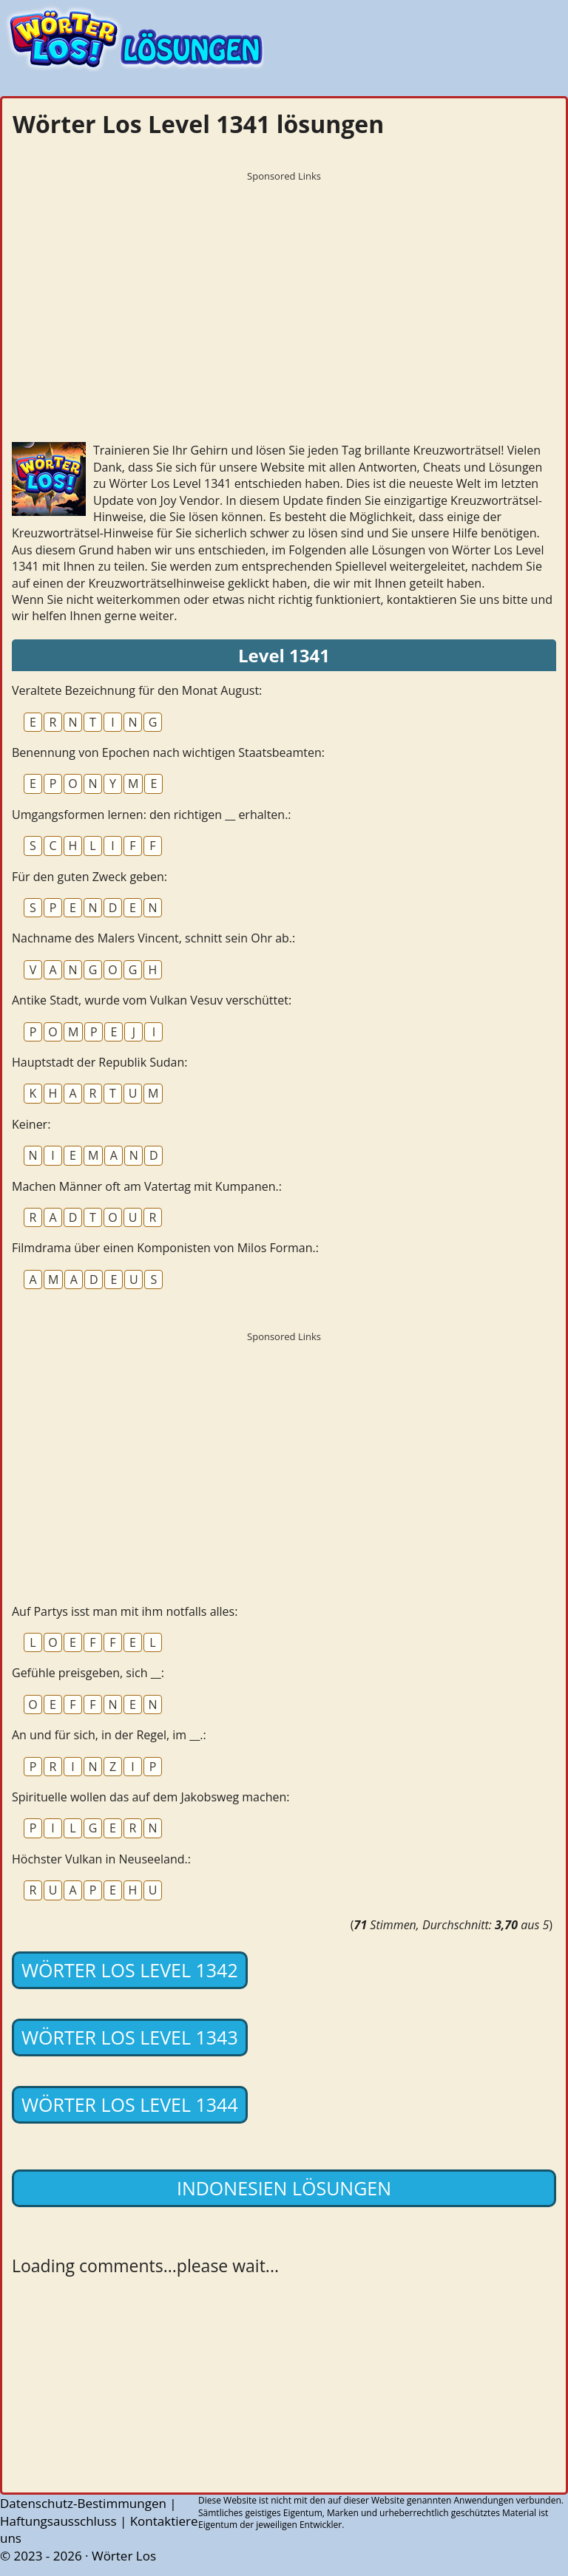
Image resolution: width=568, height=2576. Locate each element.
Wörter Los (124, 2555)
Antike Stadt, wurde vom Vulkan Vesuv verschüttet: (151, 1000)
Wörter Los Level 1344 (129, 2104)
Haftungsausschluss (58, 2520)
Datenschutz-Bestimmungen (83, 2503)
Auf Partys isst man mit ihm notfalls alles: (124, 1611)
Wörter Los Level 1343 (129, 2037)
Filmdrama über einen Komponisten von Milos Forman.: (165, 1248)
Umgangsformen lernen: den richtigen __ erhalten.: (151, 814)
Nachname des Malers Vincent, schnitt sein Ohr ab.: (153, 938)
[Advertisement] (284, 291)
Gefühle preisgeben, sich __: (88, 1673)
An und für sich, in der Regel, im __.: (109, 1735)
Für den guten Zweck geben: (89, 877)
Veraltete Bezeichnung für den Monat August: (137, 690)
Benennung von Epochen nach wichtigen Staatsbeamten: (168, 752)
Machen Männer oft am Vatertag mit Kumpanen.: (147, 1186)
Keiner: (31, 1124)
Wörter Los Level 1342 (129, 1969)
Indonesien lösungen (284, 2188)
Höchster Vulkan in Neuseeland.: (101, 1859)
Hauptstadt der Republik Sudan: (100, 1062)
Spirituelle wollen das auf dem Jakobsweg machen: (150, 1797)
